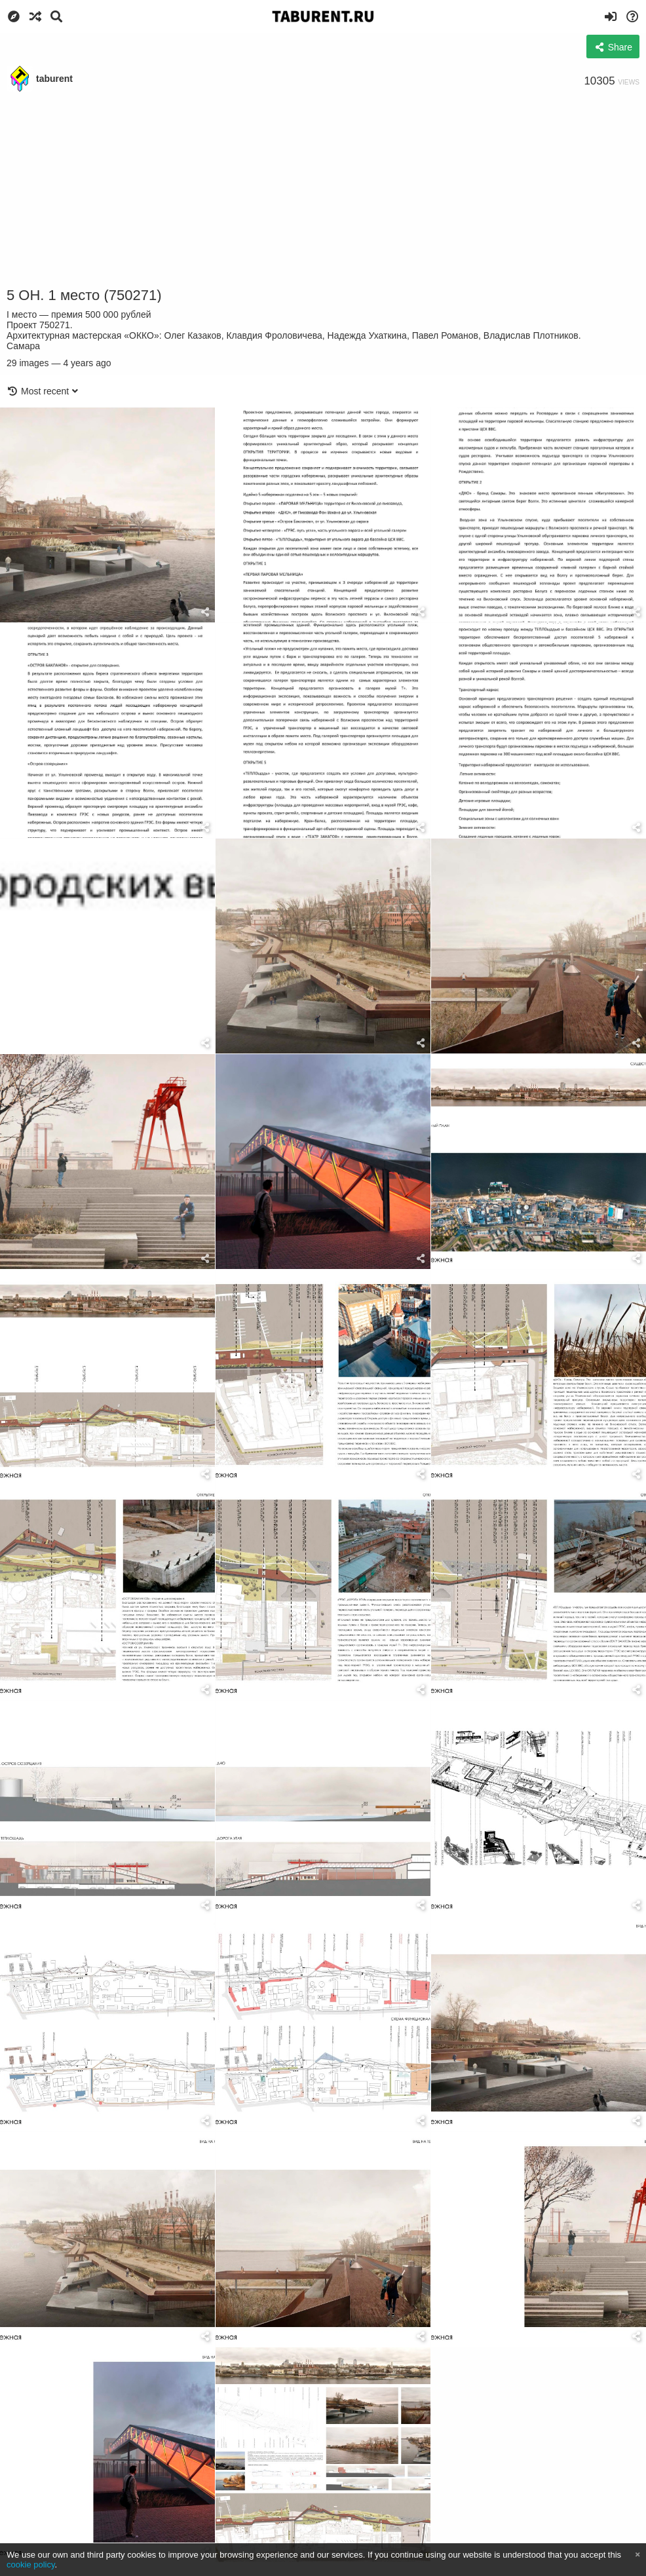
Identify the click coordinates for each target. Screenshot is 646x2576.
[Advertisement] (323, 190)
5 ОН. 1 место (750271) (84, 295)
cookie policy (31, 2564)
